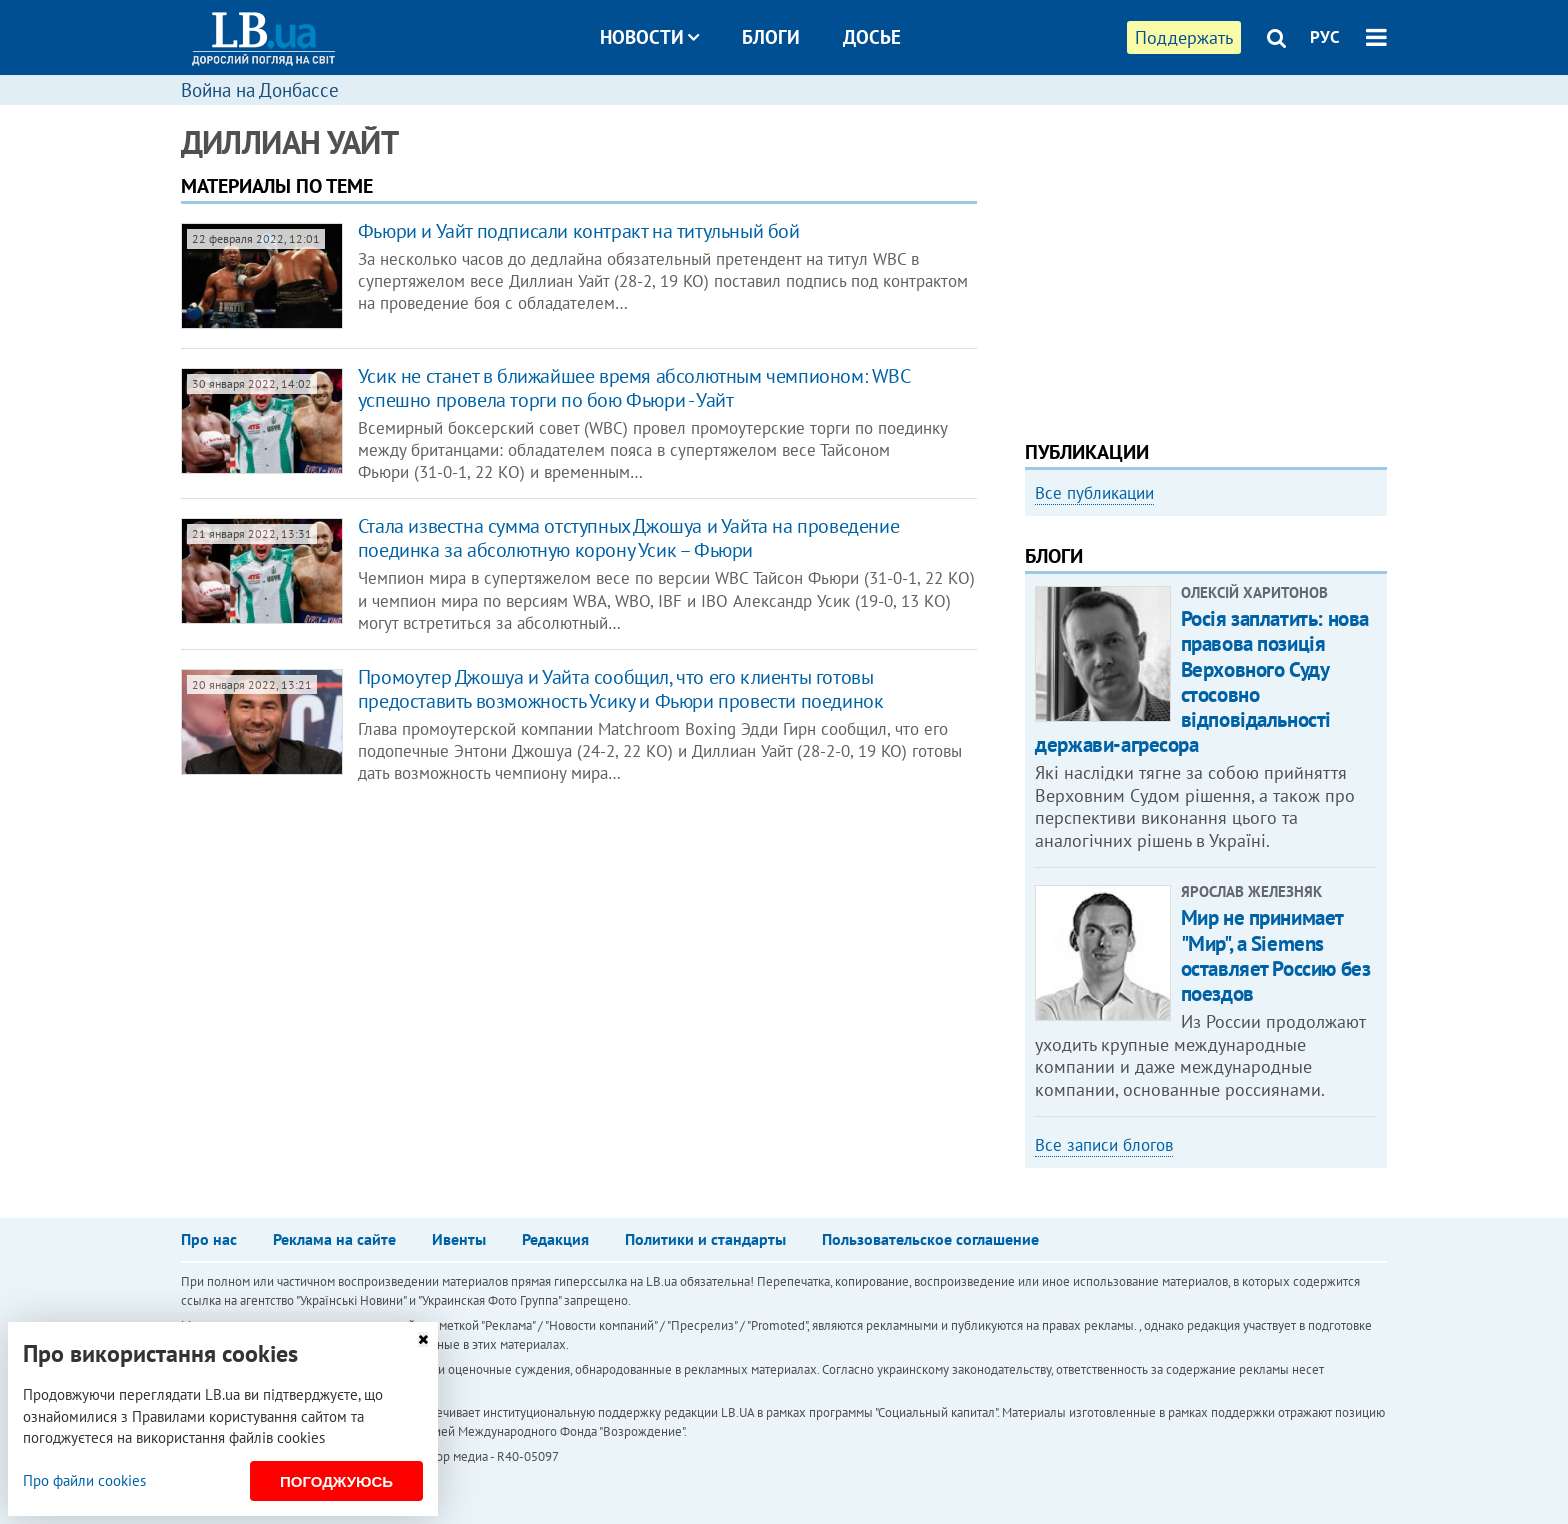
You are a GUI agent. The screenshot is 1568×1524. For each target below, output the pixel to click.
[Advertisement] (1206, 265)
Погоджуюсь (336, 1481)
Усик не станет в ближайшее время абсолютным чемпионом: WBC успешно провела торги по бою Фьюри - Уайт (634, 388)
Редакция (555, 1239)
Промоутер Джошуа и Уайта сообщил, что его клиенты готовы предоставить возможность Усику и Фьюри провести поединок (621, 689)
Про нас (209, 1239)
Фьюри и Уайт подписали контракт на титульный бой (579, 231)
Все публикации (1094, 493)
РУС (1325, 37)
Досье (872, 37)
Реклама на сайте (334, 1239)
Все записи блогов (1104, 1145)
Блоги (771, 37)
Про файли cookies (84, 1480)
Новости (649, 37)
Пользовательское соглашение (930, 1239)
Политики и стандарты (705, 1239)
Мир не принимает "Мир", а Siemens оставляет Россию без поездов (1276, 955)
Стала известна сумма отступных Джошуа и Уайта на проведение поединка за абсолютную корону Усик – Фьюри (628, 538)
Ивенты (459, 1239)
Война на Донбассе (260, 90)
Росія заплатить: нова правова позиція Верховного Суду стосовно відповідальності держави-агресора (1202, 681)
